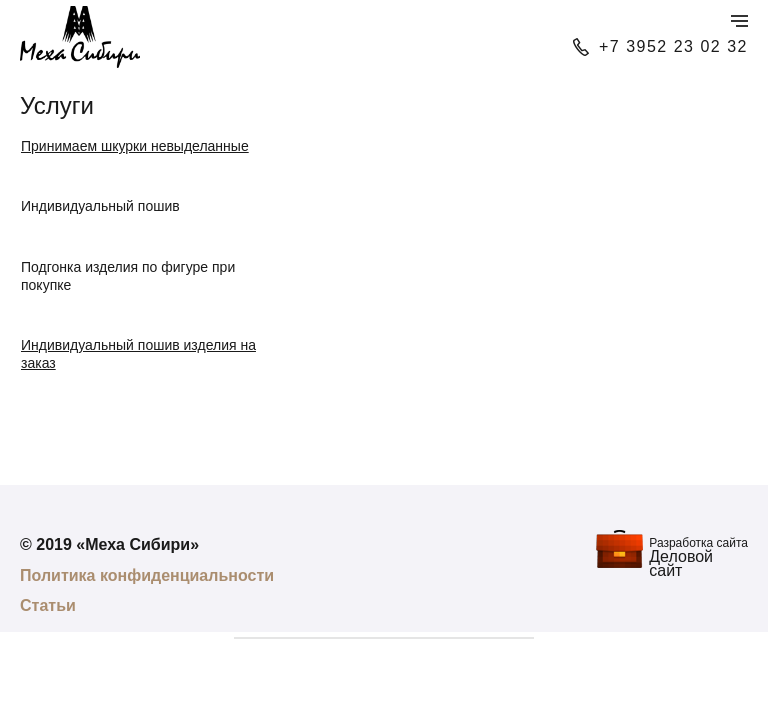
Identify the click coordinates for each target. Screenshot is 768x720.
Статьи (48, 605)
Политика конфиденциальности (147, 575)
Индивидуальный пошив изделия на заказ (138, 354)
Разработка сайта (698, 543)
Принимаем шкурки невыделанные (135, 146)
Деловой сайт (681, 563)
